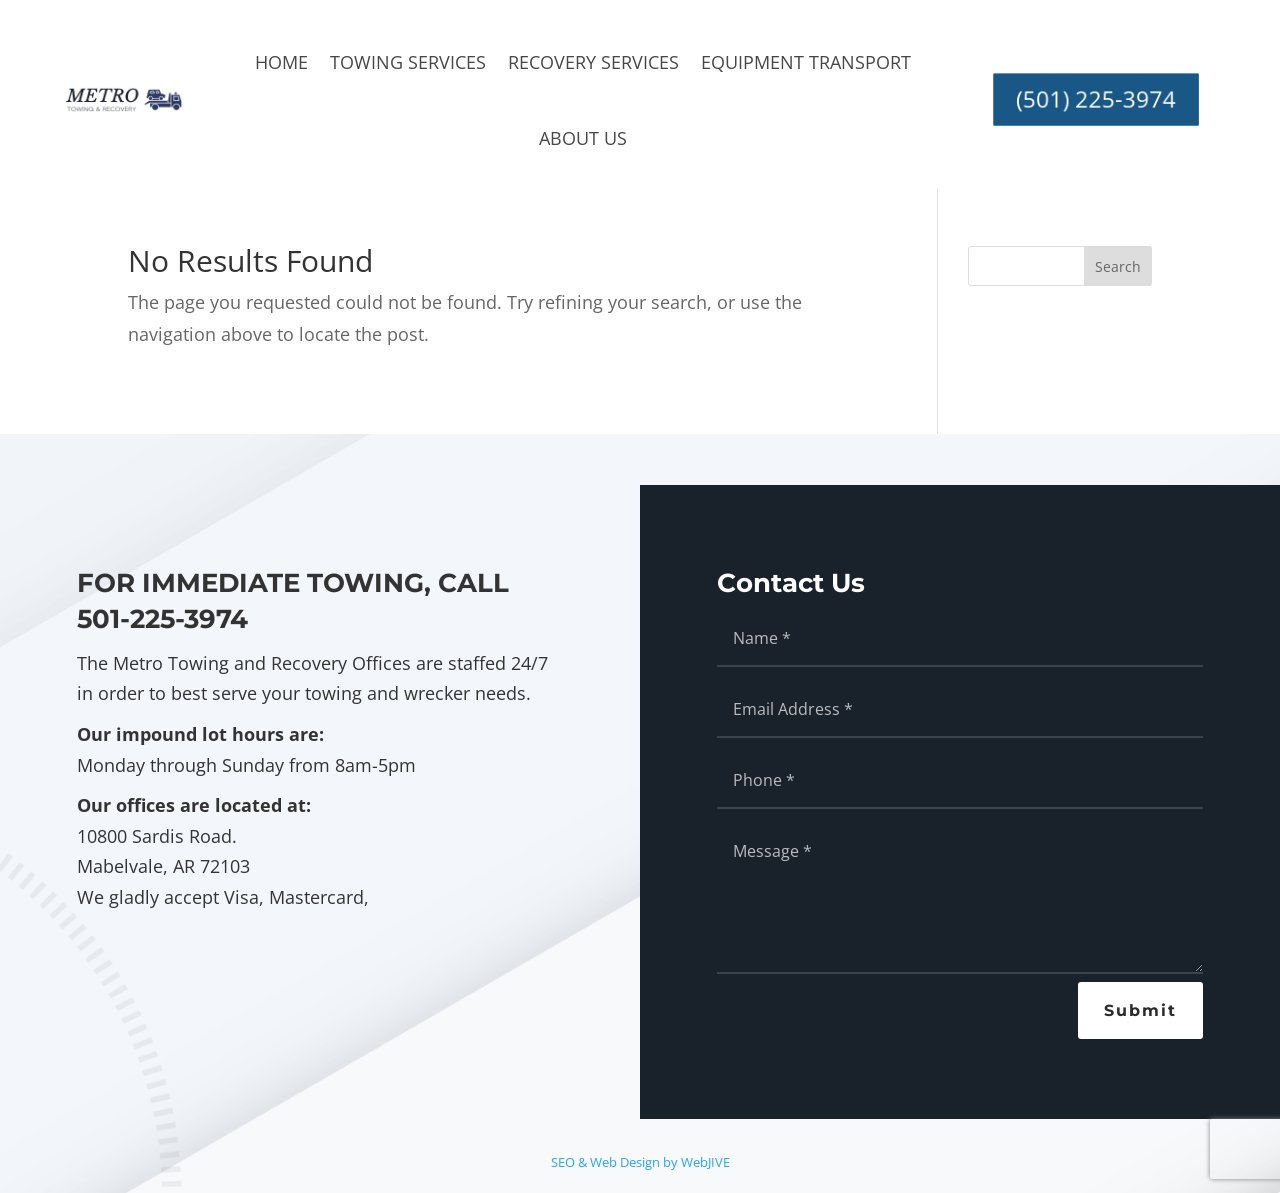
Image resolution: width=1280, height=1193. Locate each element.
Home (281, 62)
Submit (1140, 1010)
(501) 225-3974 (1095, 99)
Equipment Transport (806, 62)
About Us (583, 138)
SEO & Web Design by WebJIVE (640, 1162)
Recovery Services (593, 62)
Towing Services (408, 62)
